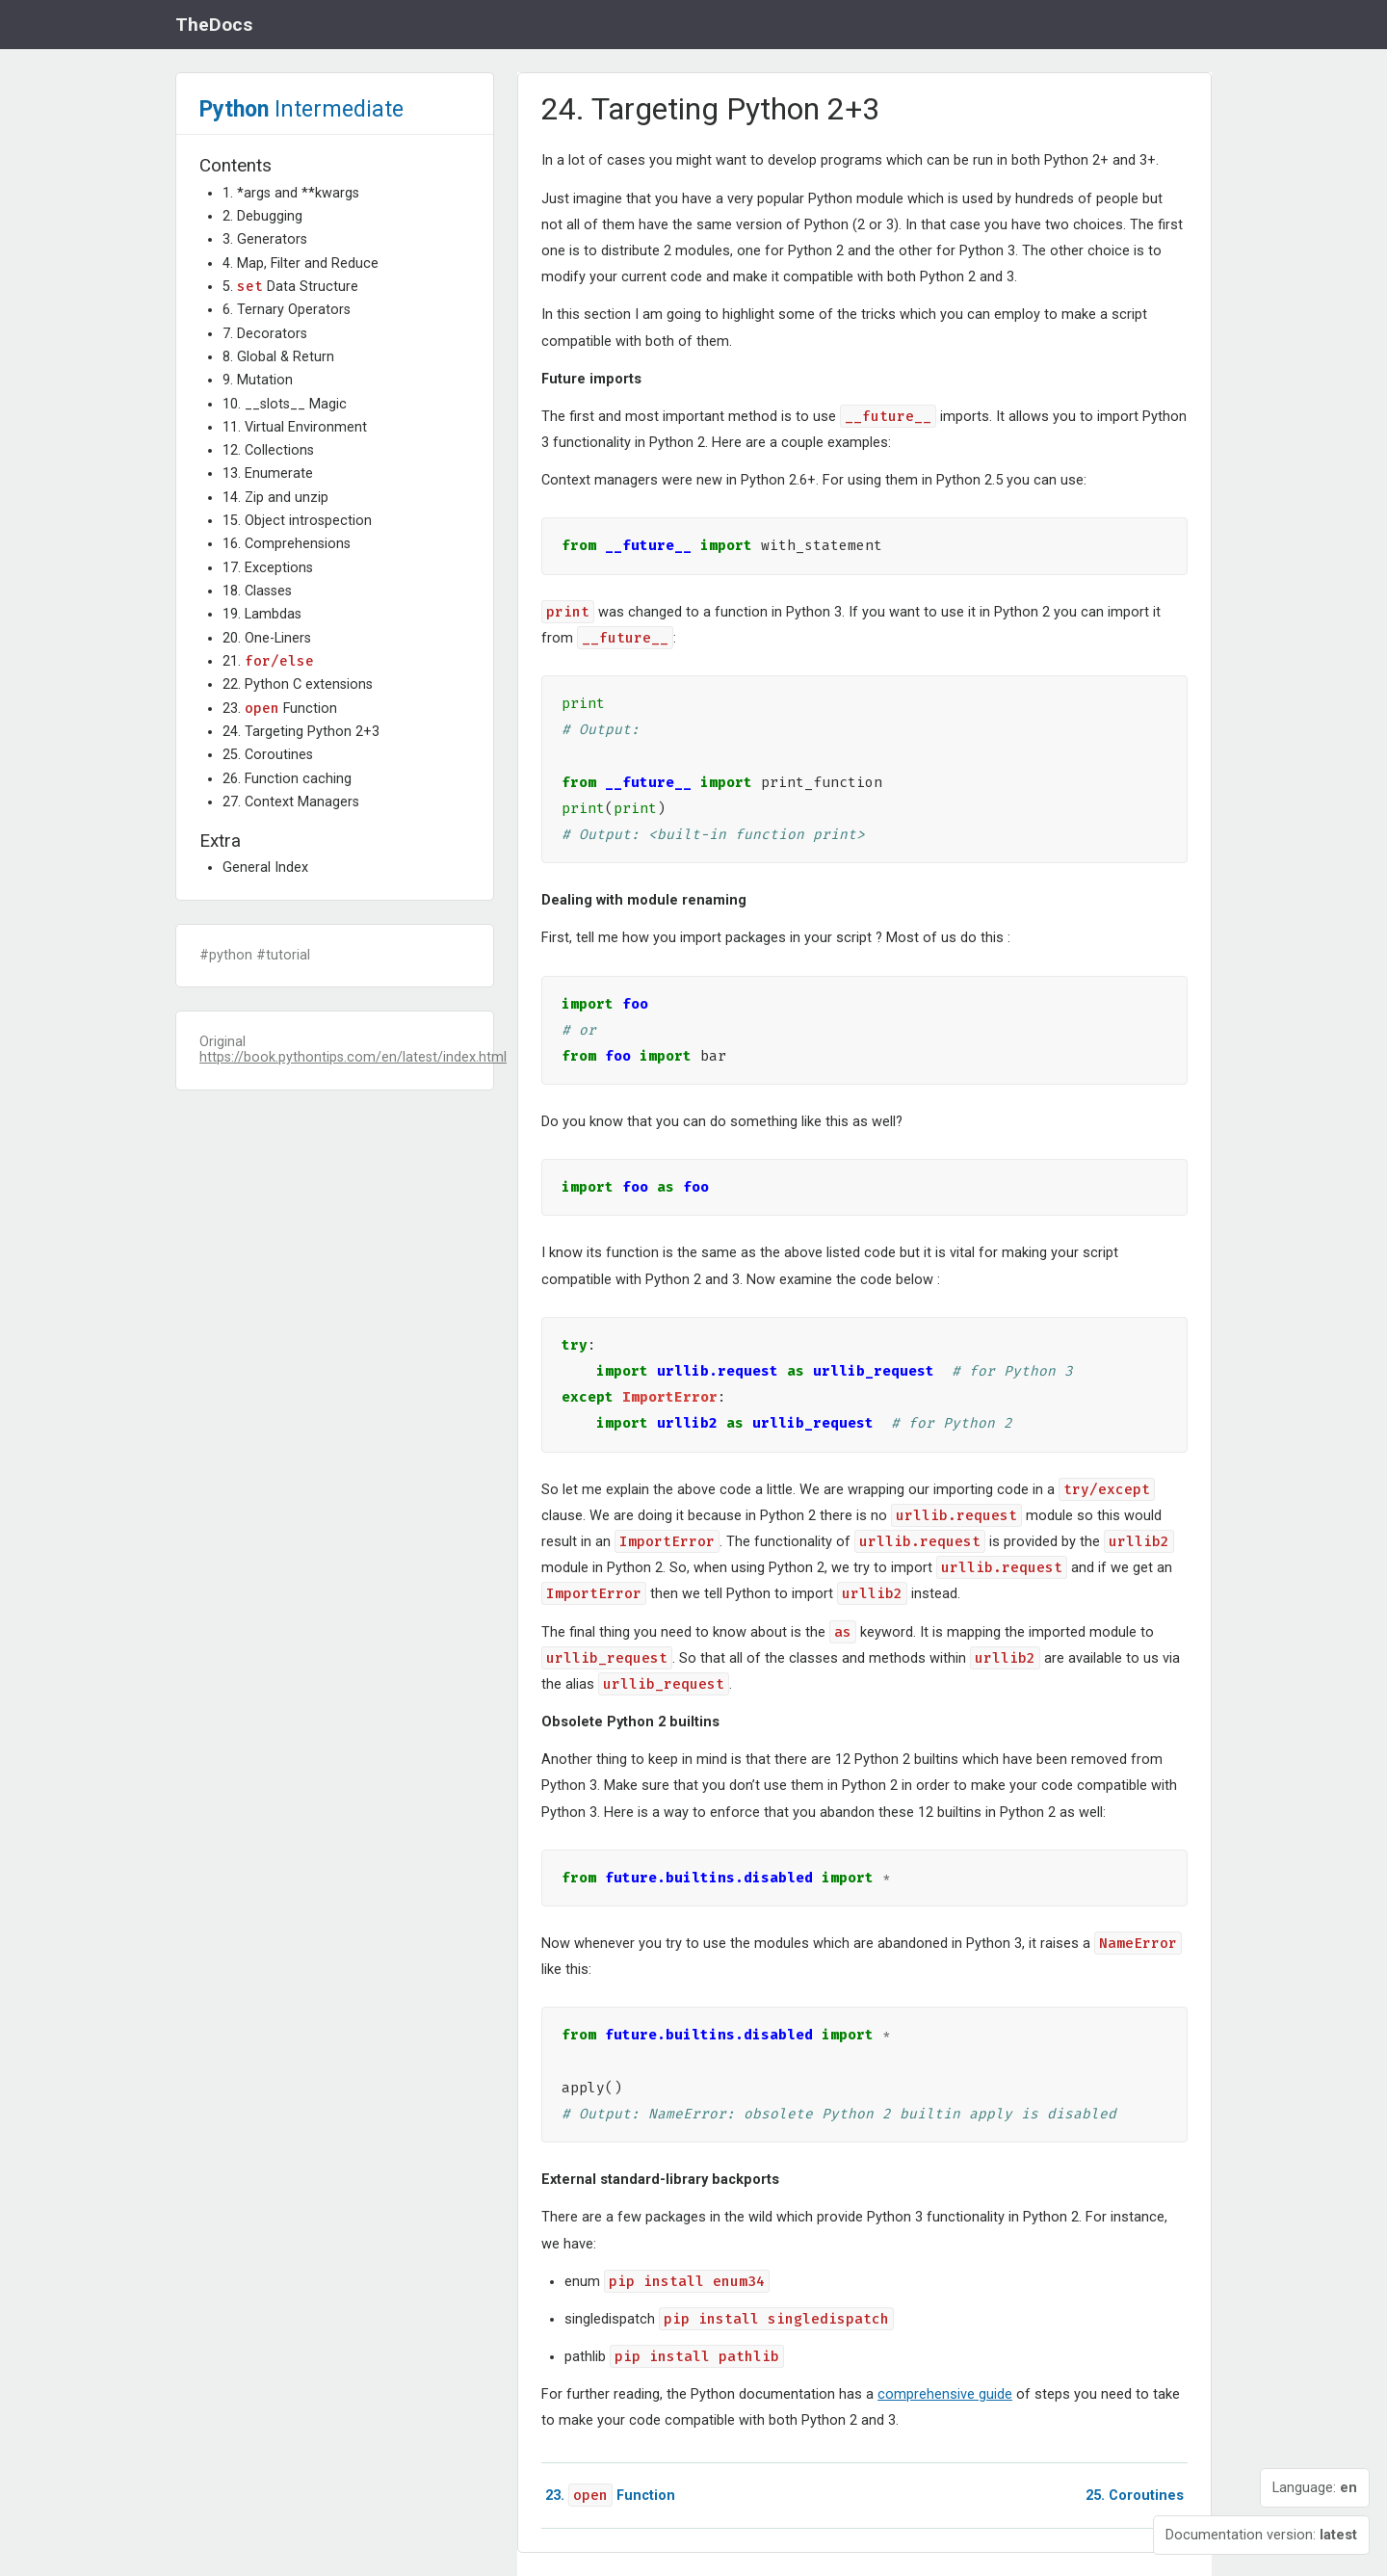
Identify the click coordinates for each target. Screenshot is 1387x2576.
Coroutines (1135, 2495)
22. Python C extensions (297, 684)
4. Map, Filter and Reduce (300, 263)
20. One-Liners (266, 638)
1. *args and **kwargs (290, 193)
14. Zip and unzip (275, 497)
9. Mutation (257, 380)
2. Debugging (262, 216)
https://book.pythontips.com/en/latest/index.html (353, 1057)
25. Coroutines (267, 755)
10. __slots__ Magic (284, 404)
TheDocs (213, 24)
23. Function (279, 708)
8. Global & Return (278, 357)
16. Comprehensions (286, 544)
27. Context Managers (290, 802)
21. (268, 661)
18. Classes (257, 591)
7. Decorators (264, 334)
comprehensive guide (944, 2394)
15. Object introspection (297, 521)
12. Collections (268, 450)
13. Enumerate (267, 473)
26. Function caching (287, 779)
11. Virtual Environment (294, 427)
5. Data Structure (290, 286)
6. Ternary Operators (286, 310)
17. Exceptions (267, 568)
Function (610, 2495)
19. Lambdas (261, 614)
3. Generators (264, 239)
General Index (265, 867)
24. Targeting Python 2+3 (300, 731)
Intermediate (301, 108)
